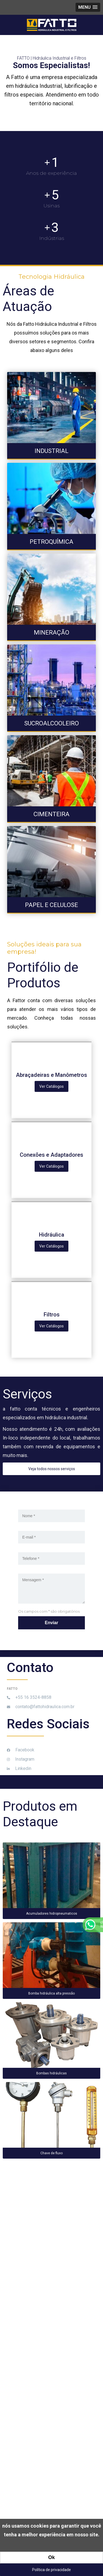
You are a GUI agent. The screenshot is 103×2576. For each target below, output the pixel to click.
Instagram (20, 1759)
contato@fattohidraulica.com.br (40, 1706)
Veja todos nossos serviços (51, 1469)
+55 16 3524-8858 (29, 1697)
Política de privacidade (51, 2570)
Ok (51, 2557)
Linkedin (19, 1768)
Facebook (20, 1749)
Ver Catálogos (51, 1086)
